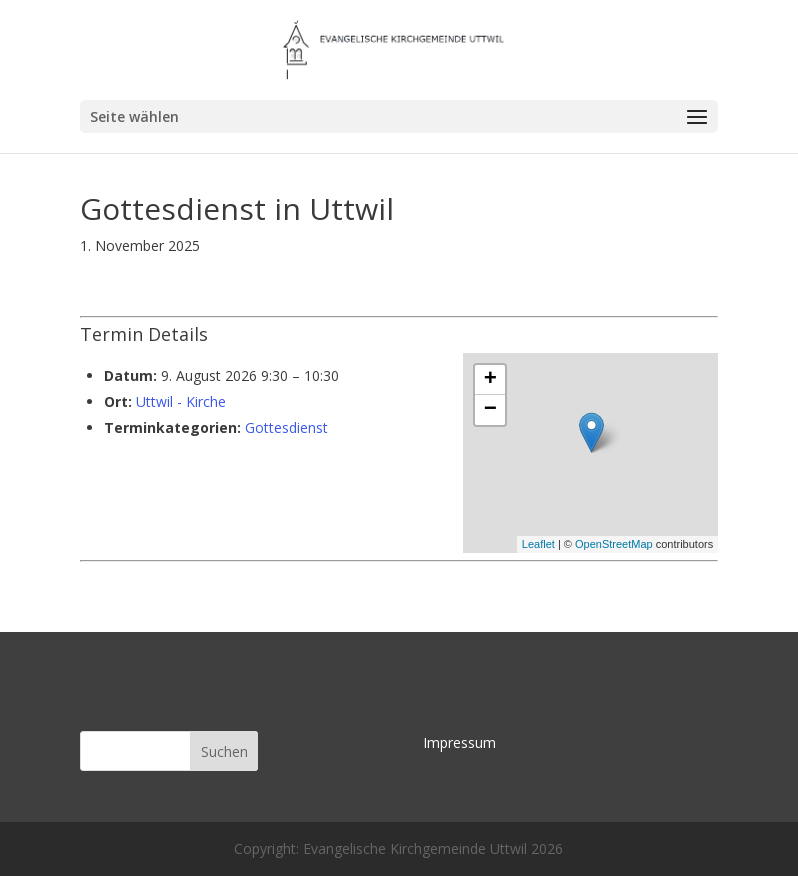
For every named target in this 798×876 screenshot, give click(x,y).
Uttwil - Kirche (181, 401)
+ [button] (490, 380)
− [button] (490, 410)
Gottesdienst (286, 427)
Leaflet (538, 544)
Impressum (459, 742)
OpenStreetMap (614, 544)
